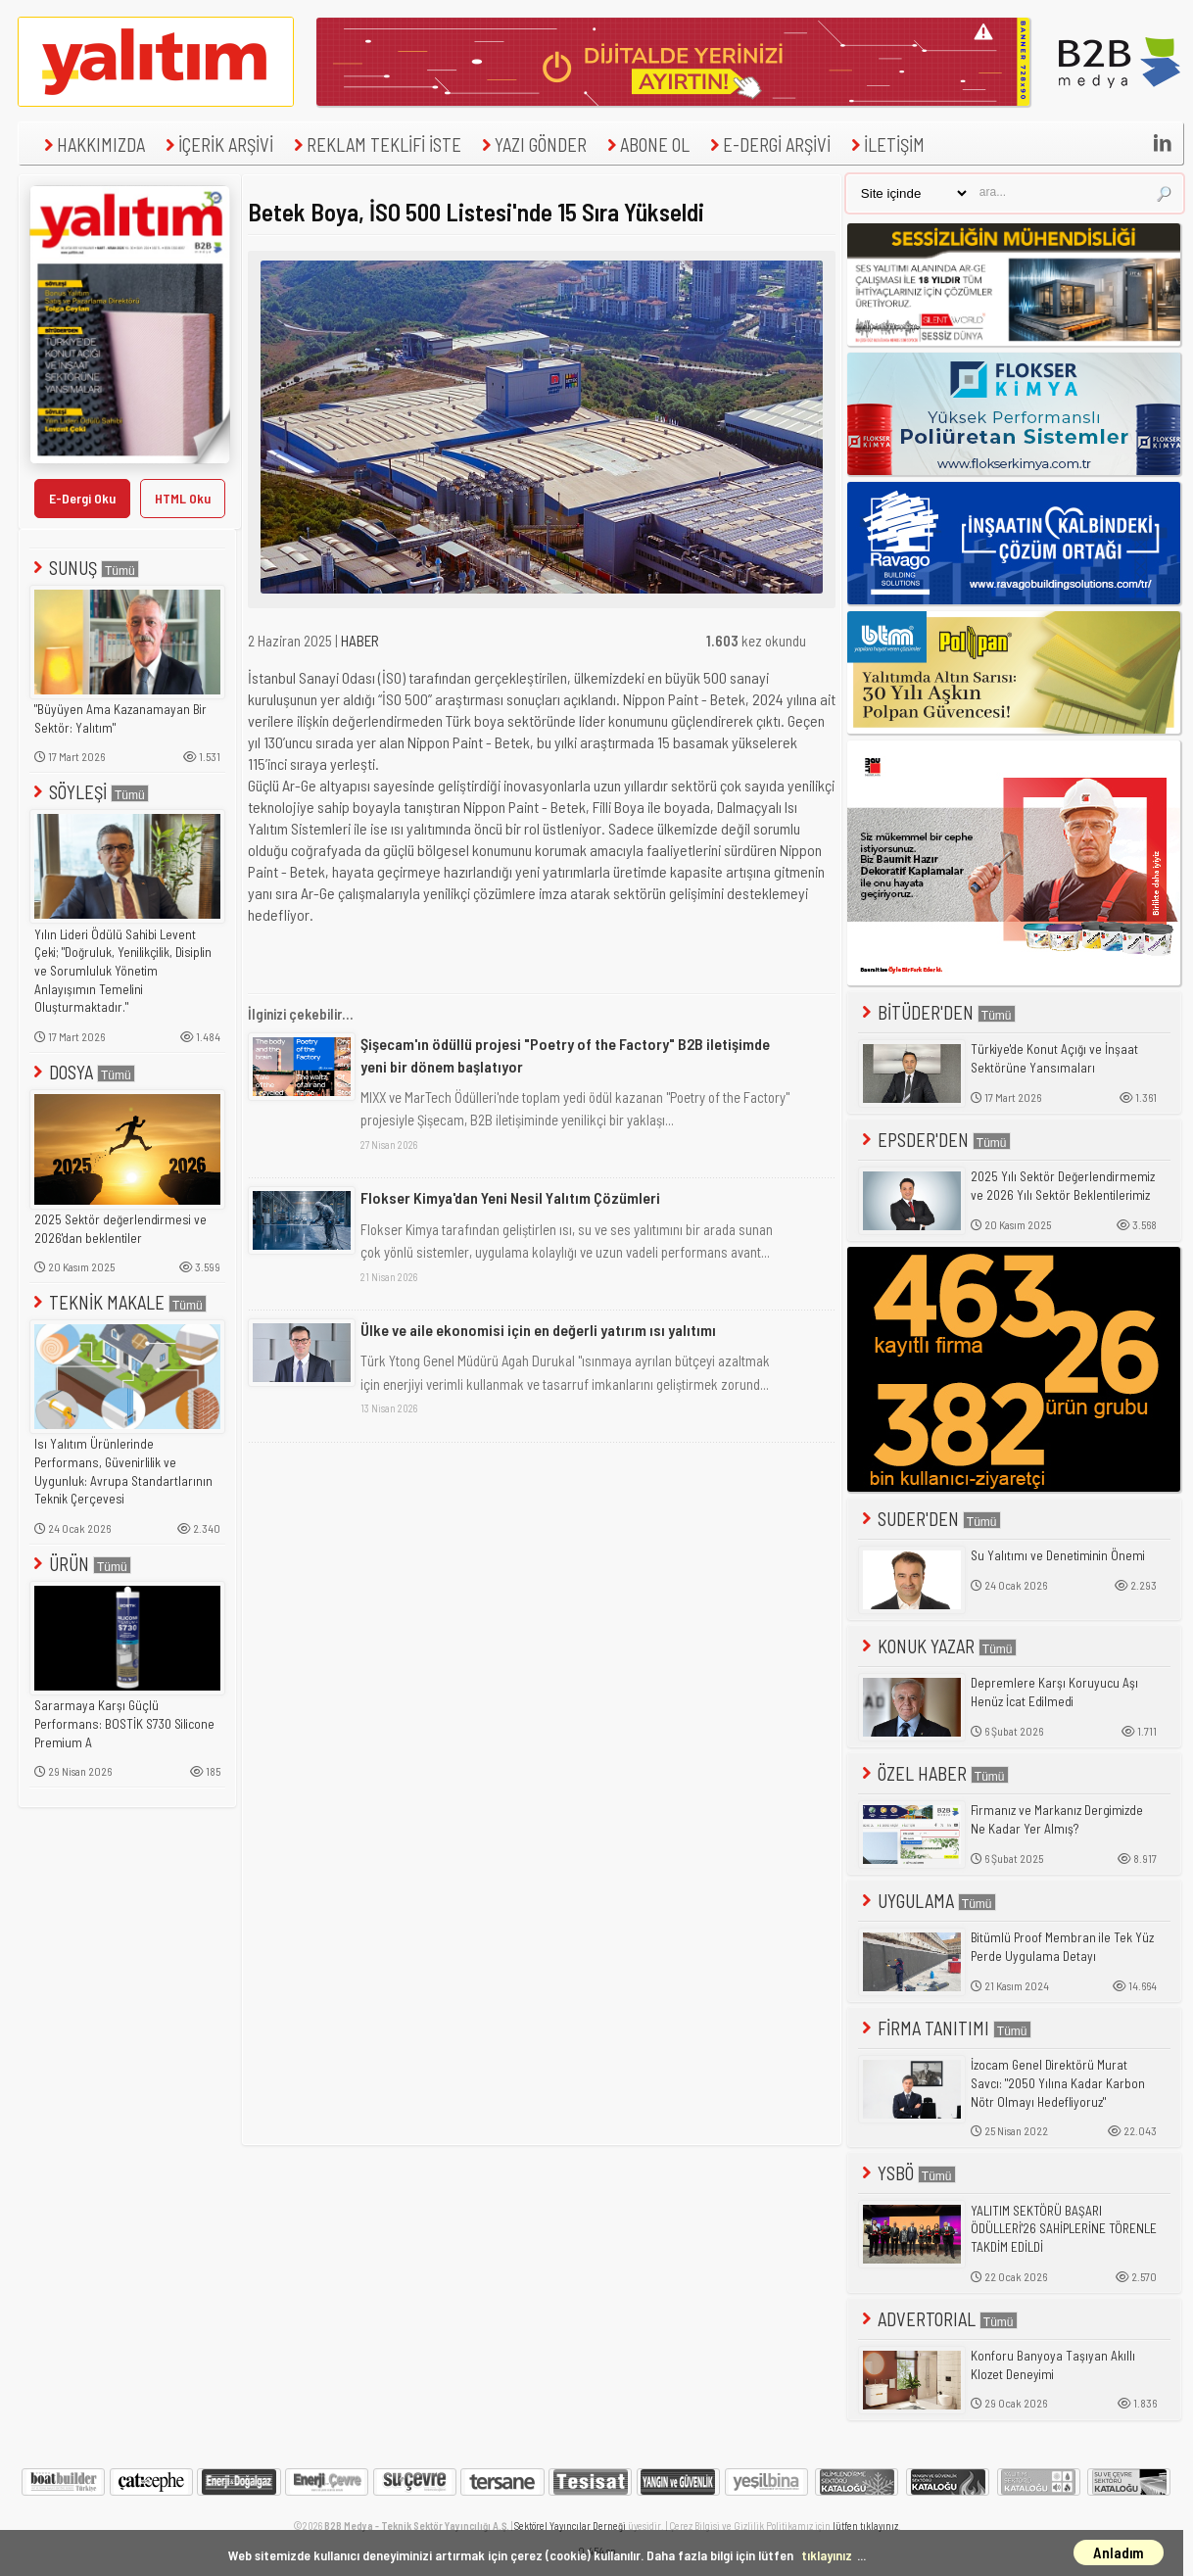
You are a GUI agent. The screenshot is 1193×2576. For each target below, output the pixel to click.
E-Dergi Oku (82, 498)
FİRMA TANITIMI (944, 2028)
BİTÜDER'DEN (937, 1012)
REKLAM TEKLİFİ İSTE (375, 144)
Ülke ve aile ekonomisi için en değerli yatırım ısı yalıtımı (538, 1329)
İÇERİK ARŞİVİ (217, 144)
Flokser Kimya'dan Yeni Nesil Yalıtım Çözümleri (510, 1197)
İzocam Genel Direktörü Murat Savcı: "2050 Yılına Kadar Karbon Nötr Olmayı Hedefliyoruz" (1058, 2083)
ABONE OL (646, 144)
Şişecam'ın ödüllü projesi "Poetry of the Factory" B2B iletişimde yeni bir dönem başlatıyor (565, 1054)
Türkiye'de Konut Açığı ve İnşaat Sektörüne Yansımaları (1054, 1058)
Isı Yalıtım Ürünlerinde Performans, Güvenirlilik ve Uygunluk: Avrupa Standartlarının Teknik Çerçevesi (123, 1471)
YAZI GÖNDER (532, 144)
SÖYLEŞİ (89, 792)
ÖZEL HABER (933, 1773)
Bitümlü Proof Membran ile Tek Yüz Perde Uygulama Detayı (1062, 1947)
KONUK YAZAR (937, 1646)
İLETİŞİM (885, 144)
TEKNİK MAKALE (118, 1302)
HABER (360, 640)
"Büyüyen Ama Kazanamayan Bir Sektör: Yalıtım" (120, 718)
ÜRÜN (80, 1563)
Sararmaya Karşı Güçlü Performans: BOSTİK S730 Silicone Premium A (124, 1723)
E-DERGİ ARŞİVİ (768, 144)
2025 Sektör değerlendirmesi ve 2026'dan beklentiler (120, 1229)
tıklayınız (826, 2555)
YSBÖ (907, 2173)
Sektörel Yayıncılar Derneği (570, 2525)
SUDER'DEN (929, 1518)
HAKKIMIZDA (92, 144)
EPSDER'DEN (934, 1139)
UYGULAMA (927, 1900)
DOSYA (82, 1072)
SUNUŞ (84, 567)
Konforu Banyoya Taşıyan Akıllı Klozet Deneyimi (1053, 2365)
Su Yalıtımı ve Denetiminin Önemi (1058, 1555)
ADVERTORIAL (938, 2319)
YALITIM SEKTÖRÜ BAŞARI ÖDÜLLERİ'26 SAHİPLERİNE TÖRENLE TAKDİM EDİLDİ (1064, 2229)
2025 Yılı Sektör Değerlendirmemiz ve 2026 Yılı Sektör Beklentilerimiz (1063, 1186)
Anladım (1118, 2552)
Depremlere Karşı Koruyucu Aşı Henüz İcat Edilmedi (1054, 1692)
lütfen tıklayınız (865, 2525)
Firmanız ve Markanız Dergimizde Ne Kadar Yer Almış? (1057, 1819)
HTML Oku (183, 498)
